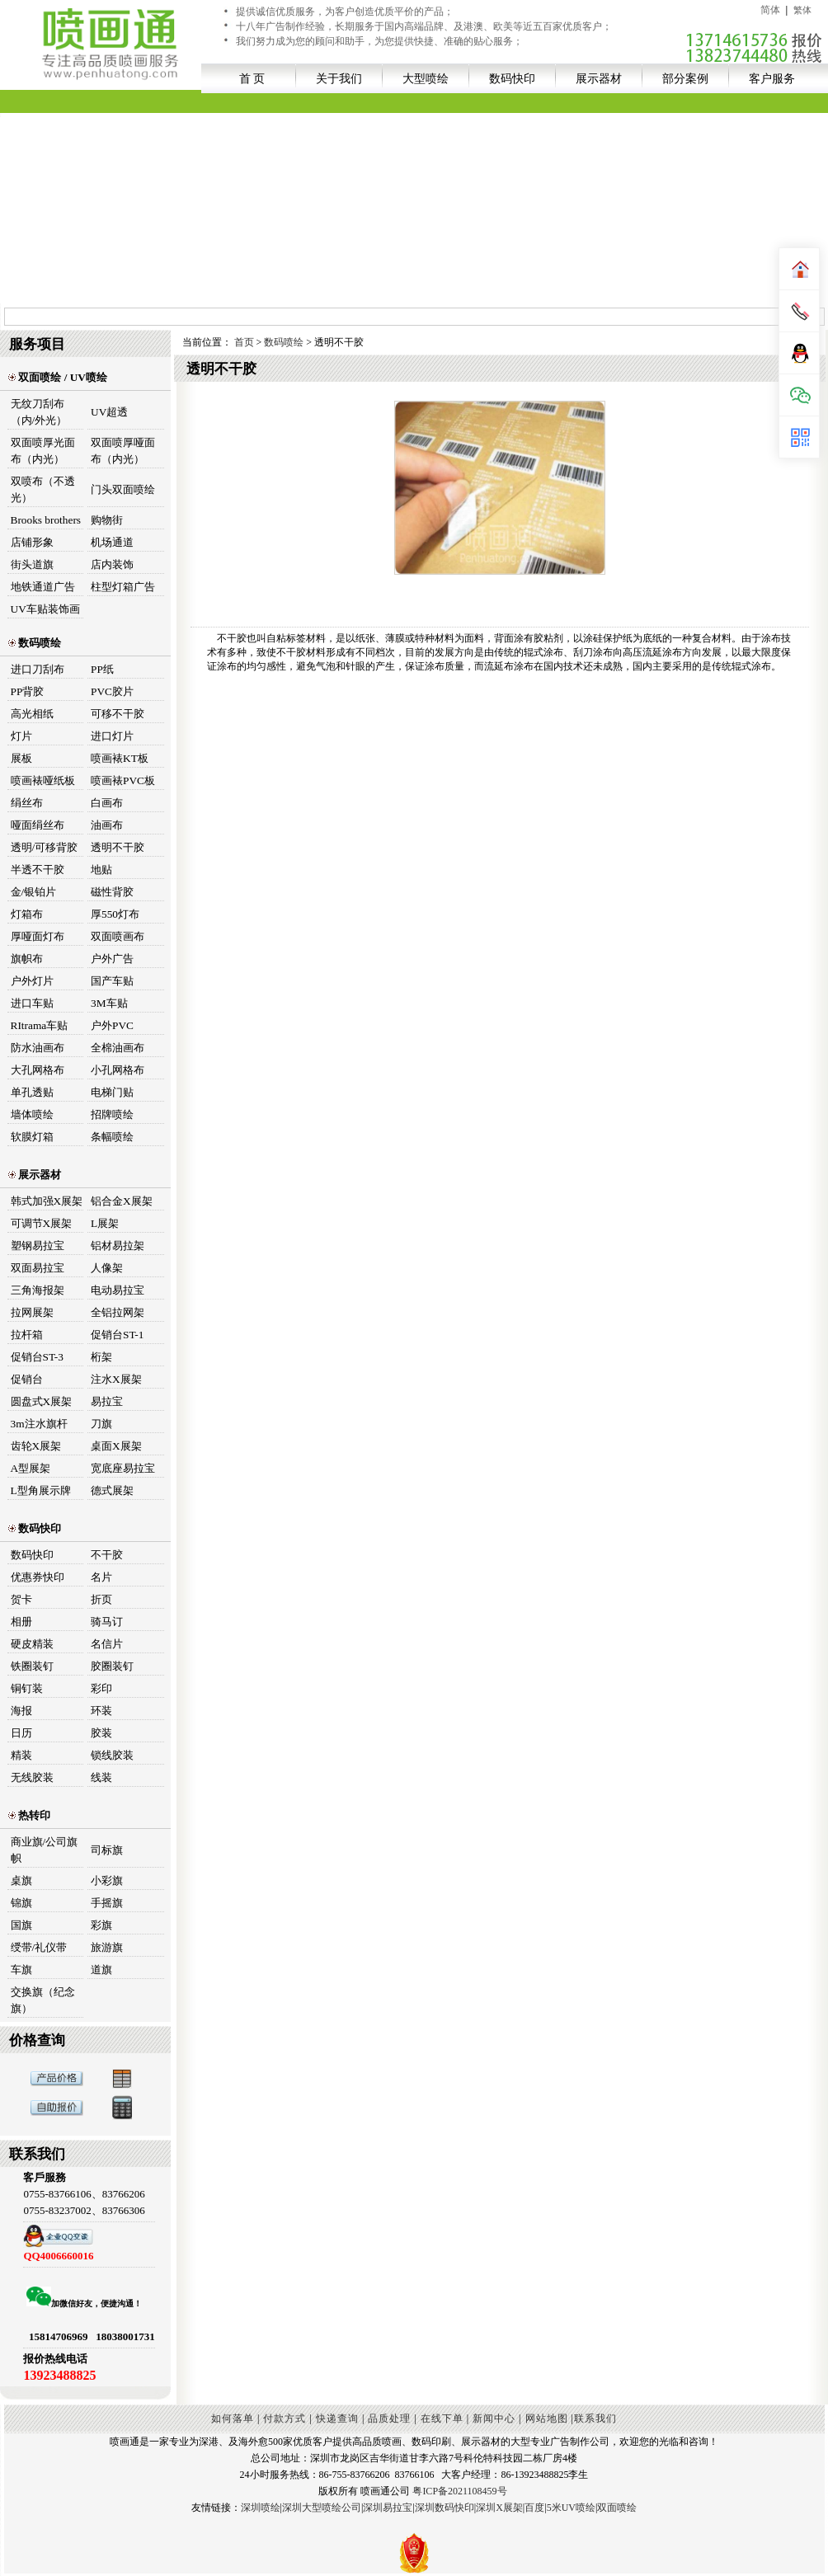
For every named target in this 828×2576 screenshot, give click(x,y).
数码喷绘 (34, 643)
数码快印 (512, 78)
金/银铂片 (34, 892)
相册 (21, 1621)
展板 (21, 758)
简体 (770, 10)
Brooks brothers (46, 520)
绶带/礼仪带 (39, 1947)
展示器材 (599, 78)
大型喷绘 (425, 78)
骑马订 (107, 1621)
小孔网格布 (117, 1070)
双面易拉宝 (37, 1268)
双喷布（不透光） (43, 489)
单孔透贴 (32, 1092)
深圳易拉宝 (387, 2507)
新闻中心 (494, 2418)
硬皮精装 (32, 1644)
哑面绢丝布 (37, 825)
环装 (101, 1710)
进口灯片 (112, 736)
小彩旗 (107, 1880)
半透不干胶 (37, 869)
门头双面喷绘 (123, 489)
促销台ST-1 (117, 1334)
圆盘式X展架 (42, 1401)
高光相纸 (32, 713)
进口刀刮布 (37, 669)
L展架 (105, 1223)
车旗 (21, 1969)
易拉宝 (107, 1401)
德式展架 (112, 1490)
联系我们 (595, 2418)
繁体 (802, 10)
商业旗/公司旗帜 (44, 1850)
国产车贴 (112, 981)
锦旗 (21, 1903)
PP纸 (102, 669)
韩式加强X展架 (47, 1201)
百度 (534, 2507)
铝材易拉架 (117, 1245)
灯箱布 (27, 914)
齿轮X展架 (36, 1446)
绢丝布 (27, 803)
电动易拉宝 (117, 1290)
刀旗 (101, 1423)
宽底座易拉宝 (123, 1468)
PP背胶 (28, 691)
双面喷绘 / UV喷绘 (57, 377)
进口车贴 (32, 1003)
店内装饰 (112, 564)
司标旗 (107, 1850)
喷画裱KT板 (119, 758)
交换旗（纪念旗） (43, 2000)
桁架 (101, 1357)
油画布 (107, 825)
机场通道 (112, 542)
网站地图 (546, 2418)
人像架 (107, 1268)
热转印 (29, 1815)
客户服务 (772, 78)
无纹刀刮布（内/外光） (39, 411)
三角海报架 (37, 1290)
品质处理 (389, 2418)
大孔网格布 (37, 1070)
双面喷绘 (617, 2507)
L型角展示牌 (41, 1490)
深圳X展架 (499, 2507)
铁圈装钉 (32, 1666)
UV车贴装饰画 (45, 609)
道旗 (101, 1969)
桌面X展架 (116, 1446)
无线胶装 (32, 1777)
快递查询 (337, 2418)
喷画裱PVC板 (123, 780)
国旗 (21, 1925)
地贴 (101, 869)
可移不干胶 (117, 713)
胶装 (101, 1733)
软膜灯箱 (32, 1137)
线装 (101, 1777)
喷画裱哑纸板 (43, 780)
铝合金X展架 (122, 1201)
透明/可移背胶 (44, 847)
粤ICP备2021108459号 (459, 2491)
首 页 (252, 78)
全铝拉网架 (117, 1312)
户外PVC (112, 1025)
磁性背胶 (112, 892)
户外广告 (112, 958)
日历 (21, 1733)
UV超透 (109, 412)
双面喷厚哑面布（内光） (123, 450)
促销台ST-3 (37, 1357)
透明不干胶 (117, 847)
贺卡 (21, 1599)
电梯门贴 (112, 1092)
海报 (21, 1710)
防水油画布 (37, 1047)
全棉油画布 (117, 1047)
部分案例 (685, 78)
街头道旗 (32, 564)
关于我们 (339, 78)
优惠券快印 (37, 1577)
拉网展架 (32, 1312)
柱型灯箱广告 (123, 587)
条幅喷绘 (112, 1137)
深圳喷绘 (260, 2507)
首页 (245, 342)
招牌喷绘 (112, 1114)
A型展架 (31, 1468)
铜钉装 (27, 1688)
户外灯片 (32, 981)
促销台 (27, 1379)
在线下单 (442, 2418)
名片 (101, 1577)
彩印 (101, 1688)
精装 (21, 1755)
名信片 (107, 1644)
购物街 (107, 520)
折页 (101, 1599)
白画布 (107, 803)
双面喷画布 (117, 936)
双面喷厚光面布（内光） (43, 450)
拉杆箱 (27, 1334)
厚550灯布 (115, 914)
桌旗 (21, 1880)
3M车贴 (109, 1003)
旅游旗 (107, 1947)
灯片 (21, 736)
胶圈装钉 (112, 1666)
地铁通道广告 (43, 587)
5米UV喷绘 (571, 2507)
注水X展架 (116, 1379)
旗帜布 (27, 958)
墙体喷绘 (32, 1114)
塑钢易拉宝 (37, 1245)
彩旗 (101, 1925)
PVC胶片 (112, 691)
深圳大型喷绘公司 (321, 2507)
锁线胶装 (112, 1755)
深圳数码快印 (444, 2507)
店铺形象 (32, 542)
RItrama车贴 (39, 1025)
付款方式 (284, 2418)
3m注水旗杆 (39, 1423)
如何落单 (232, 2418)
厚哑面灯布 (37, 936)
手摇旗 (107, 1903)
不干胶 (107, 1555)
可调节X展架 (42, 1223)
